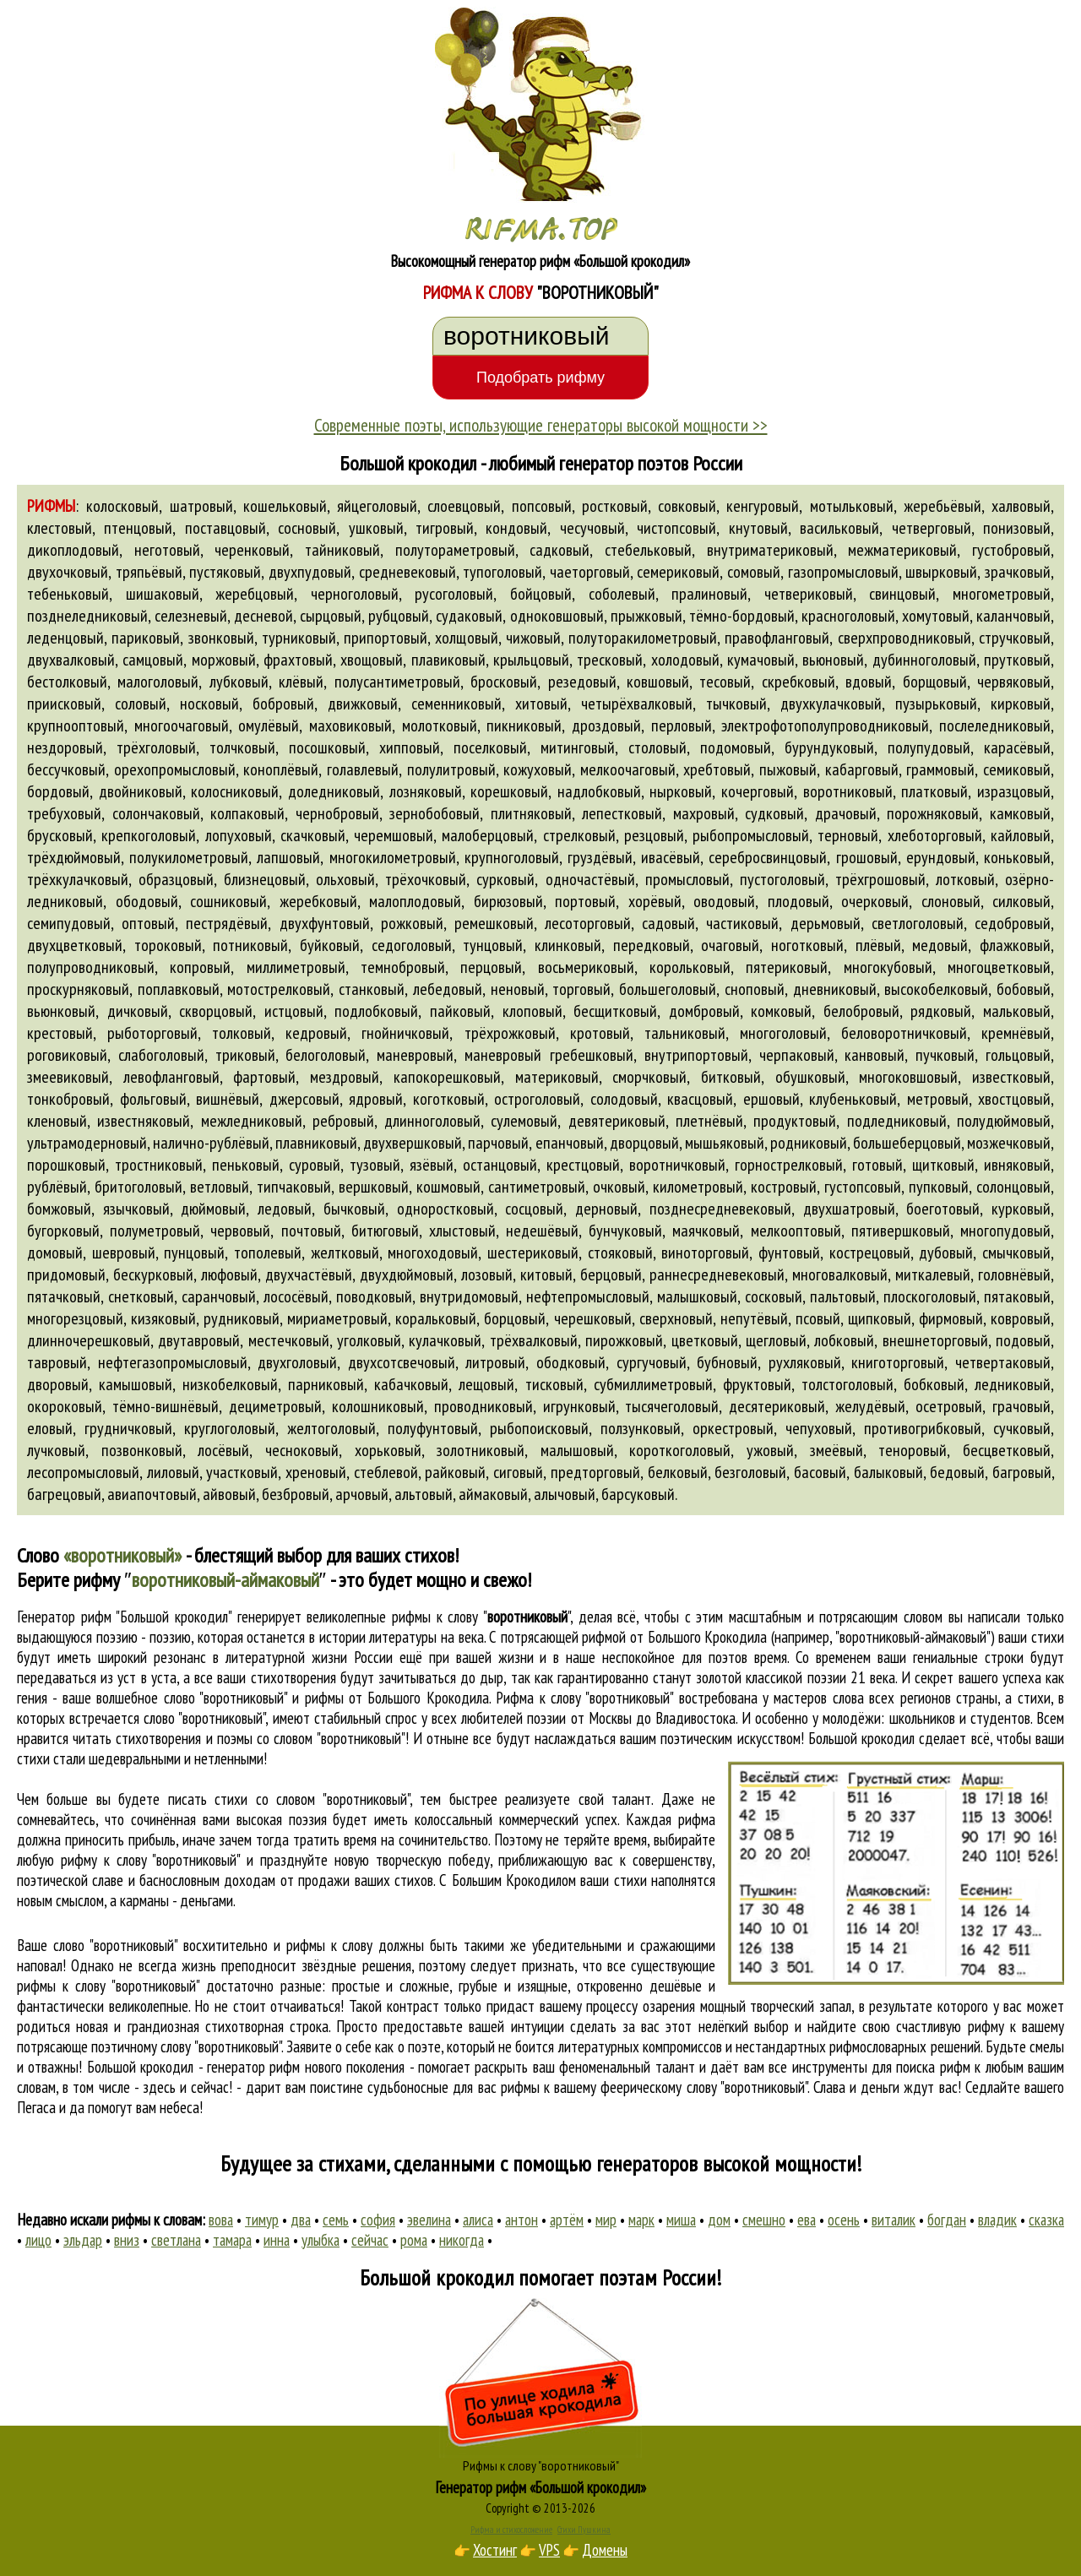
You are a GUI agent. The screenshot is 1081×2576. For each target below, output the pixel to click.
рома (413, 2240)
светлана (176, 2240)
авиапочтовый (152, 1494)
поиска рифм (933, 2067)
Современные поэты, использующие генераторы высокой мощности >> (541, 425)
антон (521, 2219)
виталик (893, 2219)
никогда (461, 2240)
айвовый (229, 1494)
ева (806, 2219)
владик (997, 2219)
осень (844, 2219)
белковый (678, 1472)
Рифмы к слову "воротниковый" (541, 2465)
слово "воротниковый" (204, 1718)
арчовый (361, 1494)
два (301, 2219)
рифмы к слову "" (481, 1616)
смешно (763, 2219)
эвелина (429, 2219)
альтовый (423, 1494)
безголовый (750, 1472)
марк (641, 2219)
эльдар (82, 2240)
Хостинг (495, 2550)
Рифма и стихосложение (511, 2529)
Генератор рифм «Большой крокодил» (541, 2487)
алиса (478, 2219)
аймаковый (493, 1494)
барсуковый (638, 1494)
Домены (604, 2550)
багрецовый (64, 1494)
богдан (946, 2219)
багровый (1021, 1472)
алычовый (564, 1494)
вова (221, 2219)
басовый (820, 1472)
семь (336, 2219)
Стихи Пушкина (584, 2529)
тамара (232, 2240)
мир (606, 2219)
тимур (262, 2219)
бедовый (957, 1472)
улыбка (320, 2240)
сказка (1046, 2219)
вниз (126, 2240)
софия (378, 2219)
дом (719, 2219)
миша (681, 2219)
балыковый (888, 1472)
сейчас (369, 2240)
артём (567, 2219)
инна (276, 2240)
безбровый (295, 1494)
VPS (549, 2550)
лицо (38, 2240)
